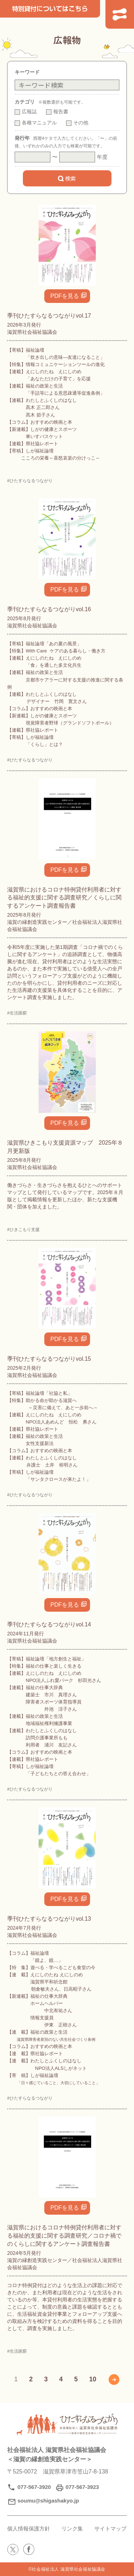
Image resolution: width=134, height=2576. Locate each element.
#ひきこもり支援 (23, 1229)
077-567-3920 (34, 2487)
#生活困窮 (17, 1013)
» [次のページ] (114, 2379)
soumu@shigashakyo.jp (48, 2500)
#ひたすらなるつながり (30, 480)
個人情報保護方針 (28, 2528)
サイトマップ (110, 2528)
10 (92, 2379)
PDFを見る (64, 296)
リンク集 (72, 2528)
